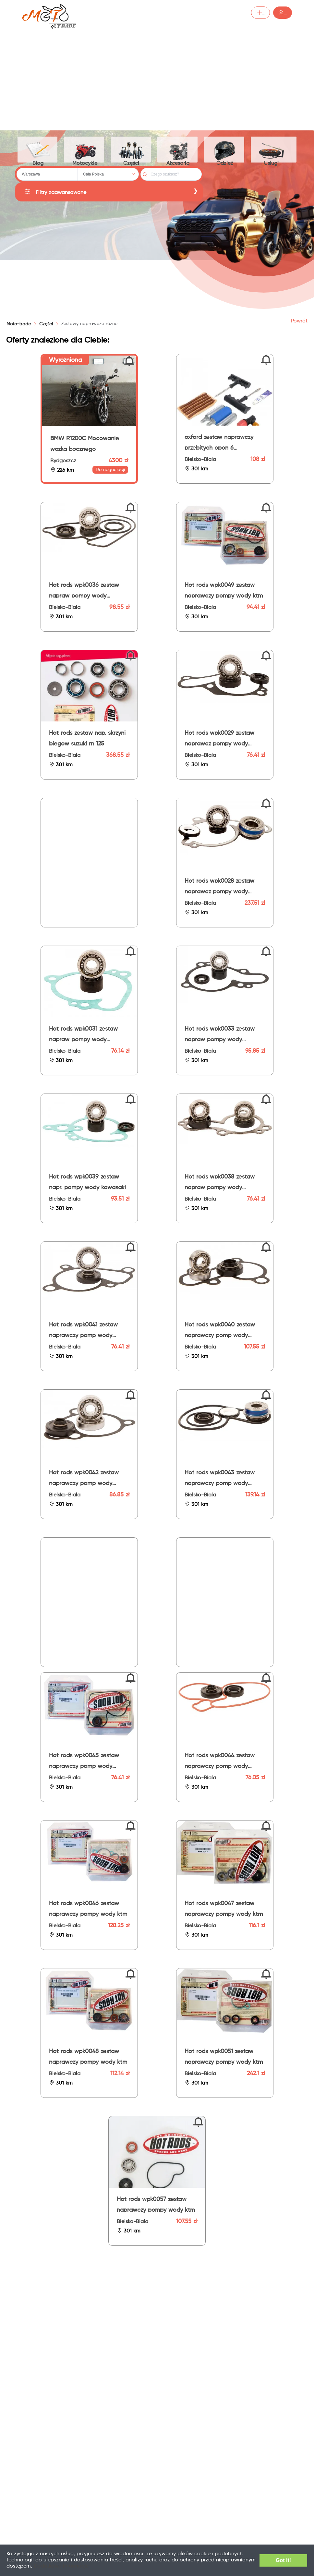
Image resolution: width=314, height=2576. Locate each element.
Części (133, 149)
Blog (38, 150)
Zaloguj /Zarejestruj (262, 13)
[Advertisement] (157, 74)
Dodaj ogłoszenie (201, 13)
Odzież (228, 149)
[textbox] (47, 175)
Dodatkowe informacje (102, 2566)
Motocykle (86, 149)
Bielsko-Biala (200, 461)
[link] (46, 325)
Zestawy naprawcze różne (89, 325)
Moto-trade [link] (18, 325)
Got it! (278, 2560)
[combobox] (47, 175)
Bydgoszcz (63, 462)
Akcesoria (181, 149)
